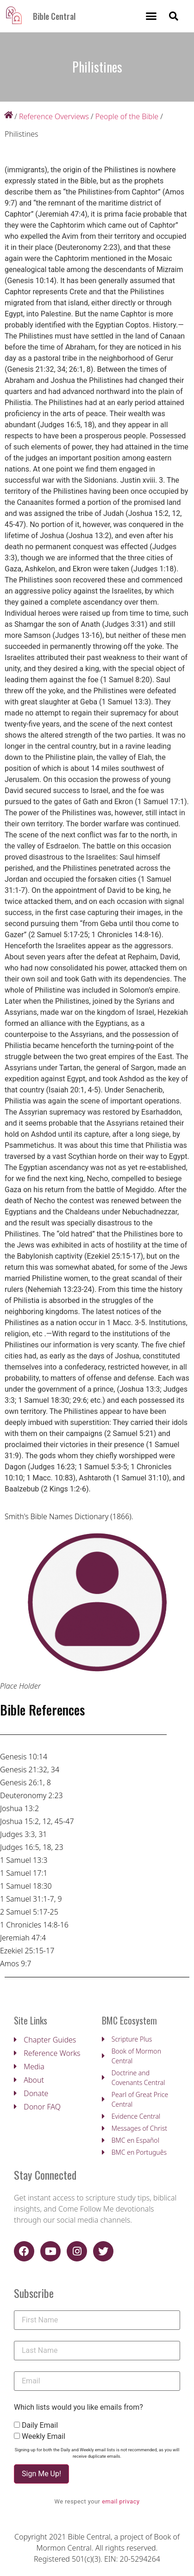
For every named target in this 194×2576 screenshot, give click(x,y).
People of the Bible (126, 116)
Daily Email (40, 2425)
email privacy (120, 2501)
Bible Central (54, 16)
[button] (151, 16)
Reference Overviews (54, 116)
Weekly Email (43, 2436)
